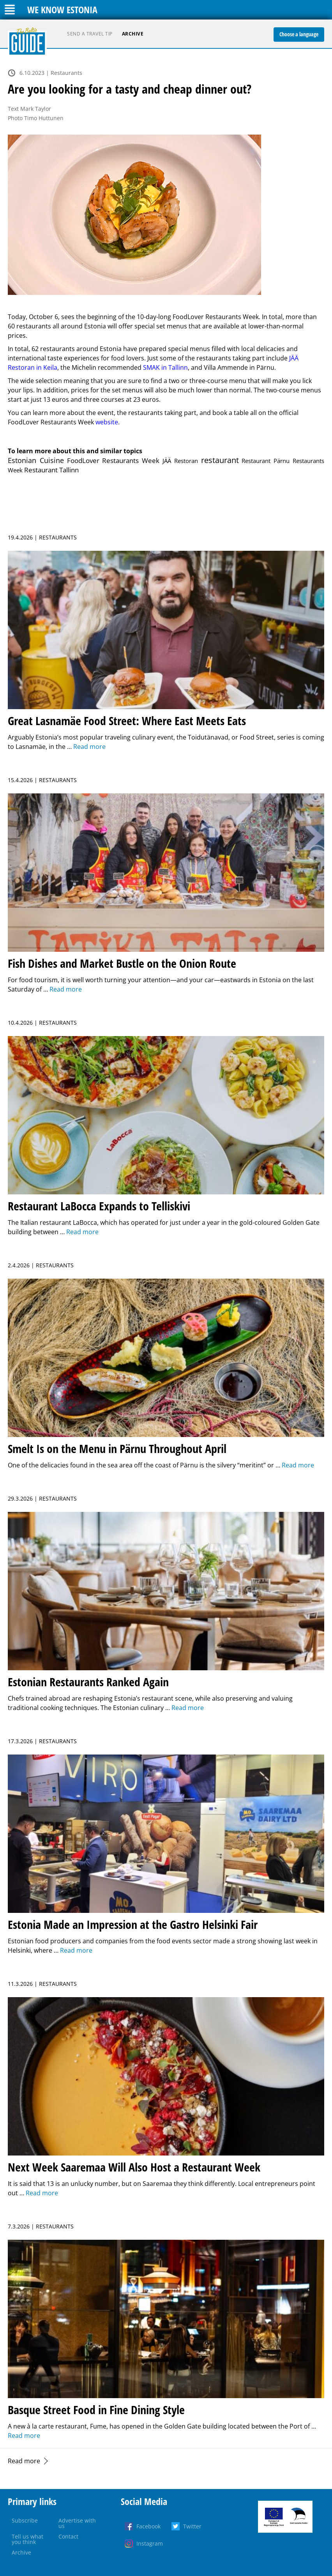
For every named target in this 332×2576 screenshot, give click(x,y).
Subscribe (25, 2520)
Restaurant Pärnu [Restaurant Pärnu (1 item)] (266, 461)
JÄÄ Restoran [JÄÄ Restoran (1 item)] (180, 461)
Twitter (192, 2526)
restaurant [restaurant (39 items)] (220, 460)
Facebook (148, 2526)
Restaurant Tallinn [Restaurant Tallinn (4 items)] (51, 469)
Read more (24, 2461)
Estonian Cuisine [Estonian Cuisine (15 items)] (36, 460)
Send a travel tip (90, 33)
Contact (68, 2536)
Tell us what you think (27, 2539)
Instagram (149, 2543)
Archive (133, 33)
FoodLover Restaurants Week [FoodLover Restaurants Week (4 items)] (113, 460)
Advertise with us (77, 2523)
